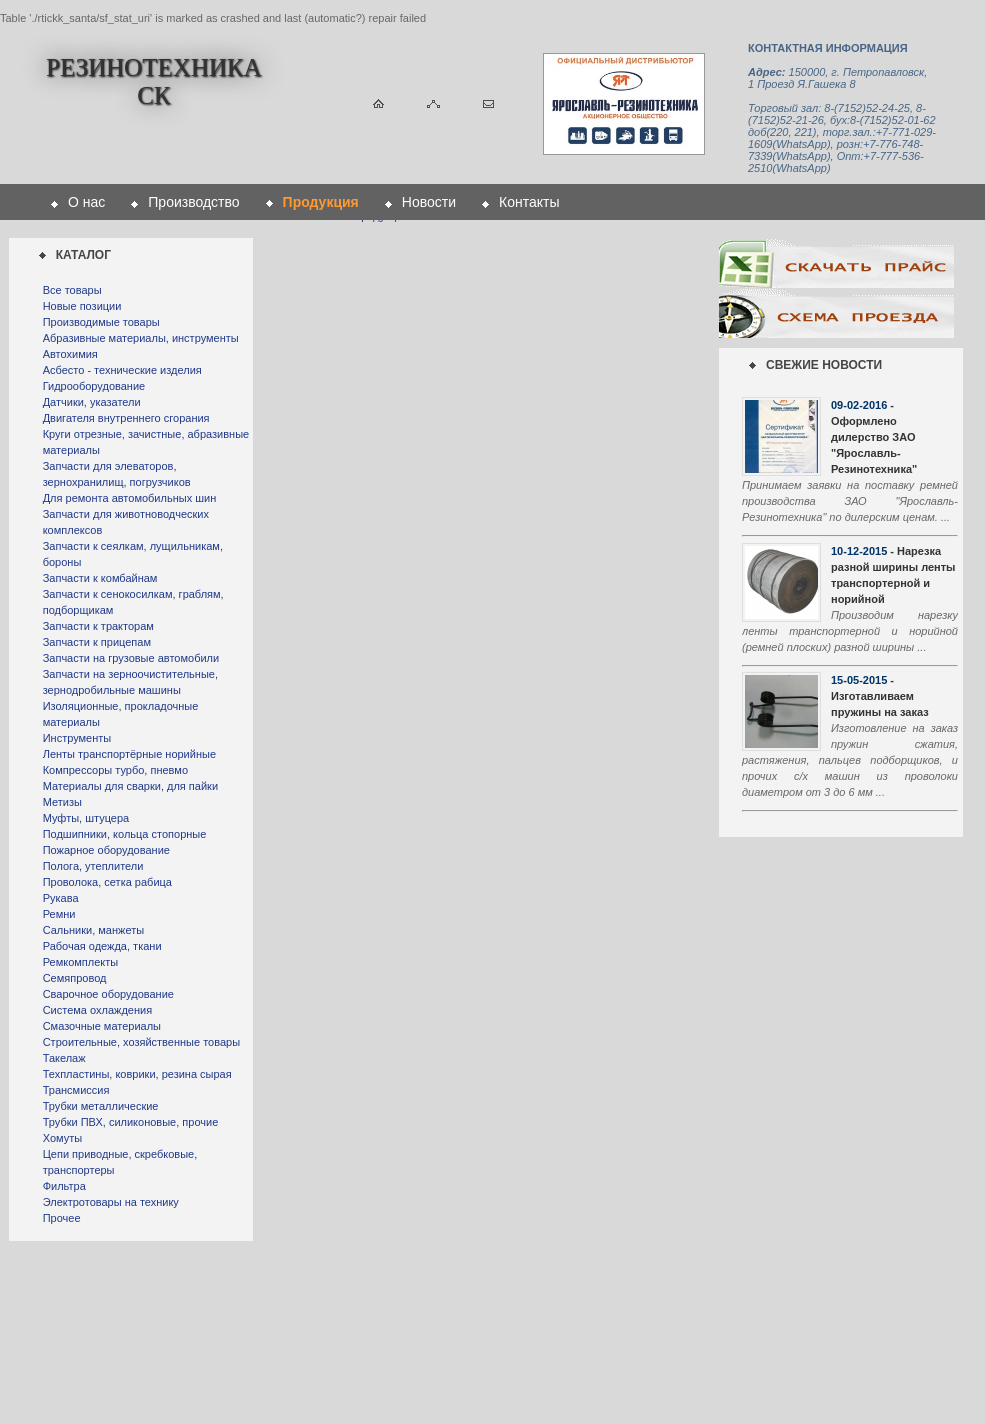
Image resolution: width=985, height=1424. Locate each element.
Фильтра (64, 1186)
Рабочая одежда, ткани (102, 946)
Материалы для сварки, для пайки (130, 786)
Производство (193, 202)
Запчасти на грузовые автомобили (131, 658)
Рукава (61, 898)
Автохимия (70, 354)
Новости (429, 202)
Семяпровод (75, 978)
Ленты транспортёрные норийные (129, 754)
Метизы (62, 802)
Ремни (59, 914)
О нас (86, 202)
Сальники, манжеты (93, 930)
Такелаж (64, 1058)
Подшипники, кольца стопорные (125, 834)
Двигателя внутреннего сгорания (126, 418)
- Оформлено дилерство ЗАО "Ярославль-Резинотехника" (874, 437)
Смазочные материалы (102, 1026)
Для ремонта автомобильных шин (130, 498)
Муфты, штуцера (86, 818)
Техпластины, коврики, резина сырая (137, 1074)
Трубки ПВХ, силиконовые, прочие (131, 1122)
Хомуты (62, 1138)
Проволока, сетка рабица (107, 882)
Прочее (62, 1218)
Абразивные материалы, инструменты (141, 338)
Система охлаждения (97, 1010)
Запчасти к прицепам (97, 642)
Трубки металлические (101, 1106)
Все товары (72, 290)
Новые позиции (82, 306)
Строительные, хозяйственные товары (141, 1042)
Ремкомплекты (81, 962)
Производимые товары (101, 322)
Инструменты (77, 738)
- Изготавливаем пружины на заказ (880, 696)
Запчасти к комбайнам (100, 578)
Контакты (529, 202)
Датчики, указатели (92, 402)
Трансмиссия (76, 1090)
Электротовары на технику (111, 1202)
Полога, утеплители (93, 866)
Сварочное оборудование (108, 994)
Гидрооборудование (94, 386)
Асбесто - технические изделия (122, 370)
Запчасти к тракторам (98, 626)
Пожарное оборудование (106, 850)
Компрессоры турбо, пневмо (115, 770)
